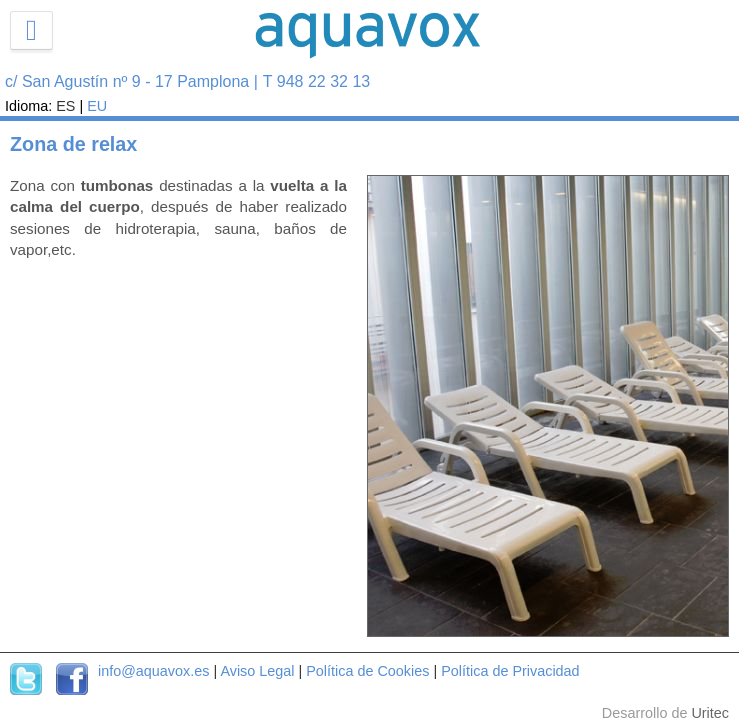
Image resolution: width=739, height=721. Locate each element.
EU (97, 106)
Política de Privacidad (510, 671)
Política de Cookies (367, 671)
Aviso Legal (257, 671)
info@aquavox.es (153, 671)
